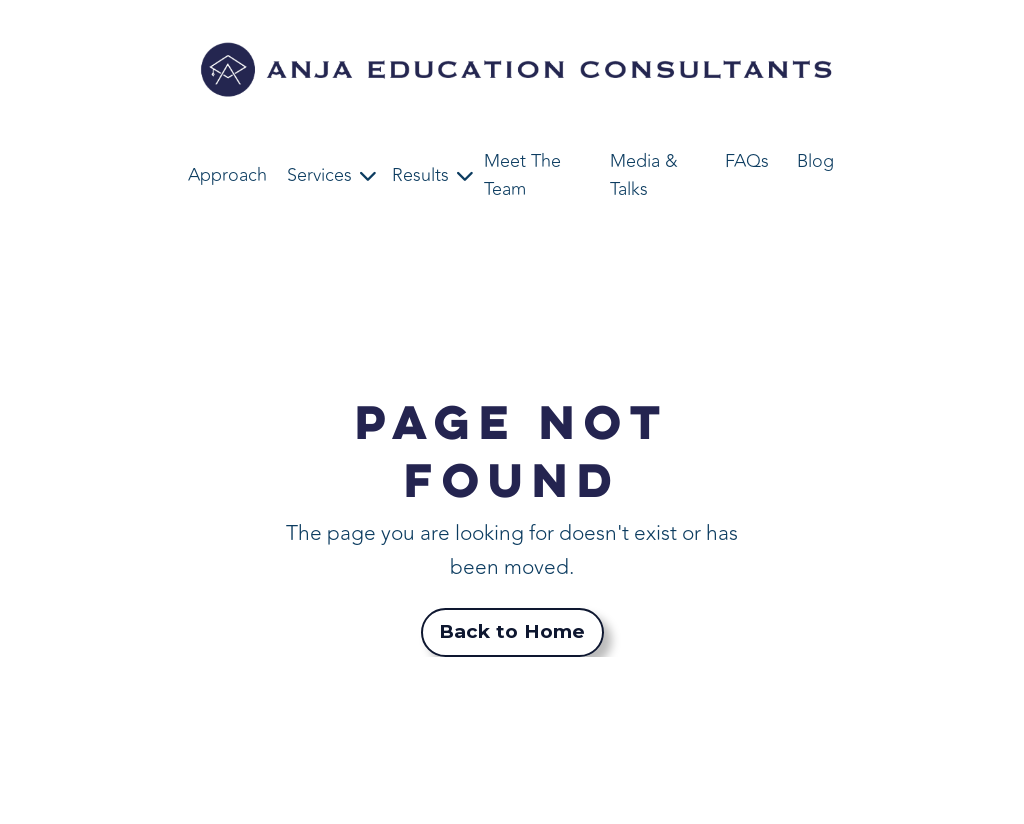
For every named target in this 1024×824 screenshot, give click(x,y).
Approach (227, 175)
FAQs (747, 161)
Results (420, 175)
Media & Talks (644, 175)
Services (319, 175)
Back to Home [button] (512, 631)
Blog (815, 161)
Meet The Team (522, 175)
